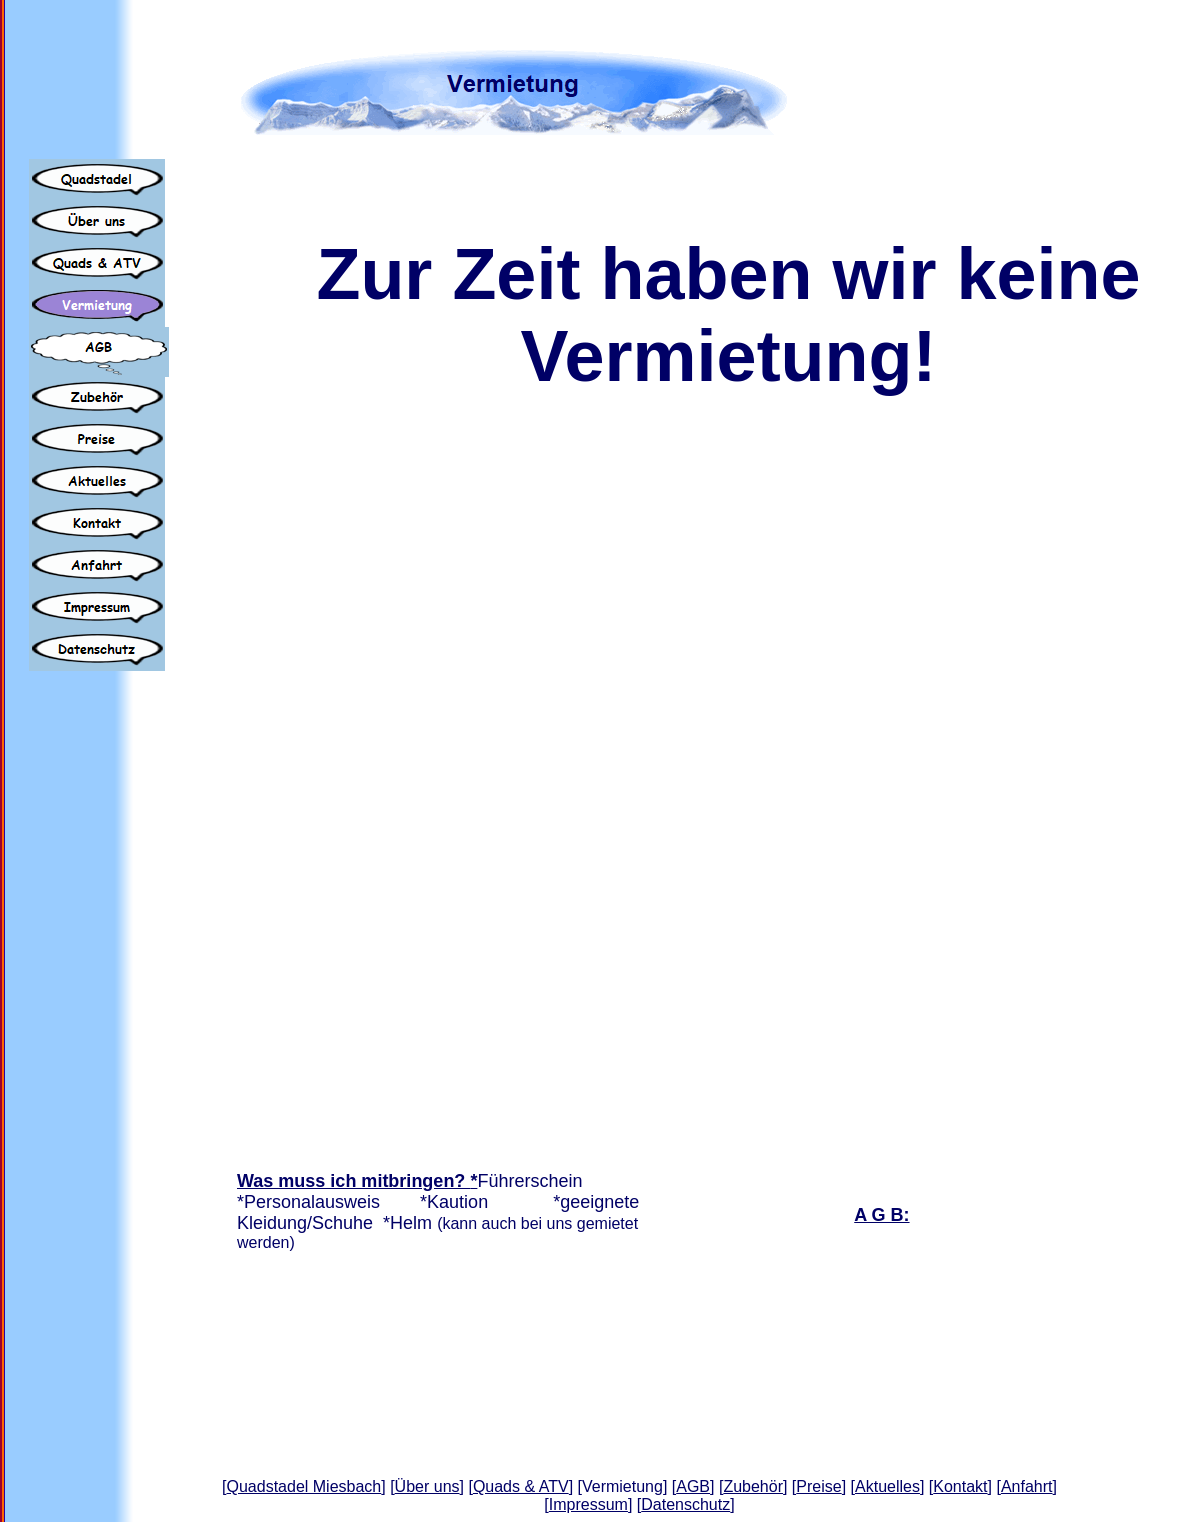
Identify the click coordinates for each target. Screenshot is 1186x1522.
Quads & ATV (521, 1486)
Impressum (588, 1504)
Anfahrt (1027, 1486)
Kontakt (960, 1486)
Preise (818, 1486)
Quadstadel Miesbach (304, 1486)
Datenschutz (685, 1504)
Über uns (427, 1486)
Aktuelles (887, 1486)
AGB (693, 1486)
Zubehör (753, 1486)
